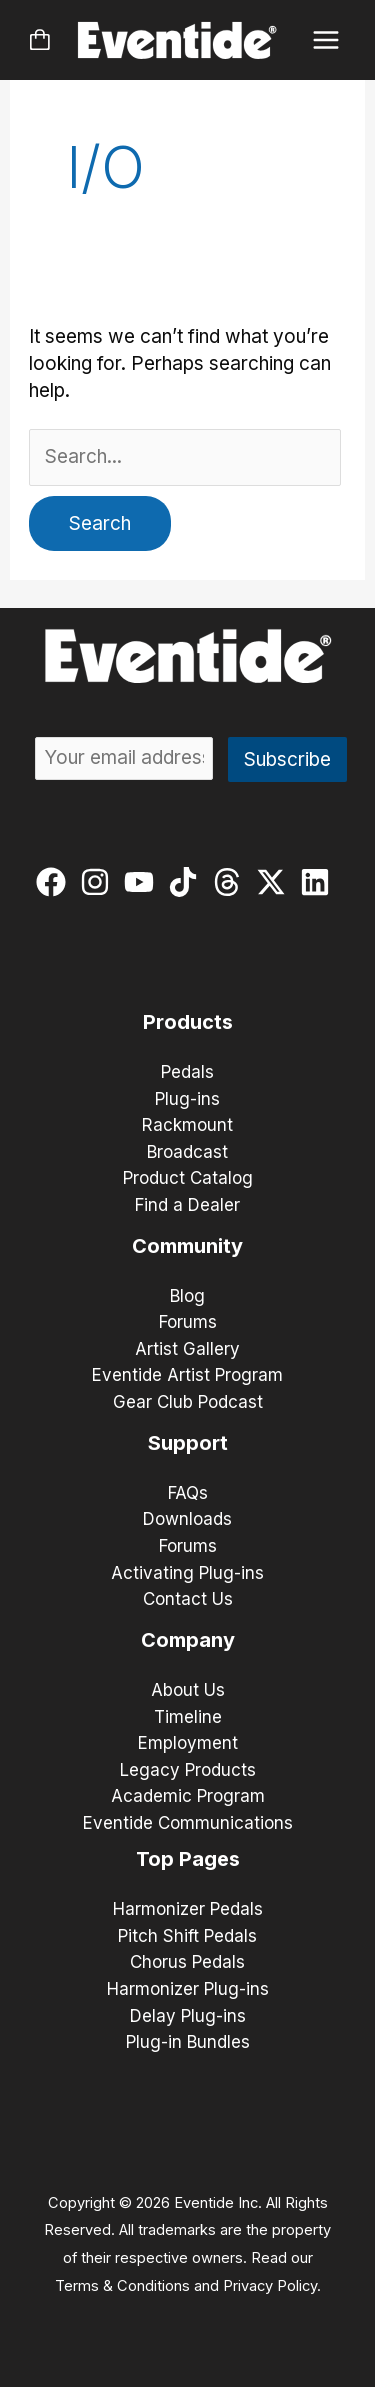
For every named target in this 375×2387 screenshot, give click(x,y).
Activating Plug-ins (187, 1573)
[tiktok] (187, 882)
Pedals (187, 1072)
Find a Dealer (187, 1205)
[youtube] (143, 882)
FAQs (188, 1493)
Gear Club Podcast (188, 1402)
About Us (188, 1690)
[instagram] (99, 882)
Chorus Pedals (187, 1962)
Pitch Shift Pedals (187, 1936)
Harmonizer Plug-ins (188, 1989)
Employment (188, 1743)
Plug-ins (187, 1099)
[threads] (231, 882)
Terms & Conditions (122, 2286)
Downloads (187, 1519)
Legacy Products (188, 1770)
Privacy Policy (270, 2286)
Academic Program (188, 1796)
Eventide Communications (188, 1823)
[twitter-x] (275, 882)
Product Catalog (188, 1178)
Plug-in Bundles (188, 2042)
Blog (187, 1296)
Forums (188, 1322)
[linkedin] (319, 882)
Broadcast (187, 1152)
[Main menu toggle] (326, 40)
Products (188, 1022)
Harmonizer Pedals (188, 1909)
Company (188, 1640)
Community (187, 1246)
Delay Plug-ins (188, 2016)
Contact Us (188, 1599)
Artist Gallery (187, 1349)
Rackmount (187, 1125)
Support (188, 1443)
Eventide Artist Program (187, 1375)
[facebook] (55, 882)
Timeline (188, 1717)
